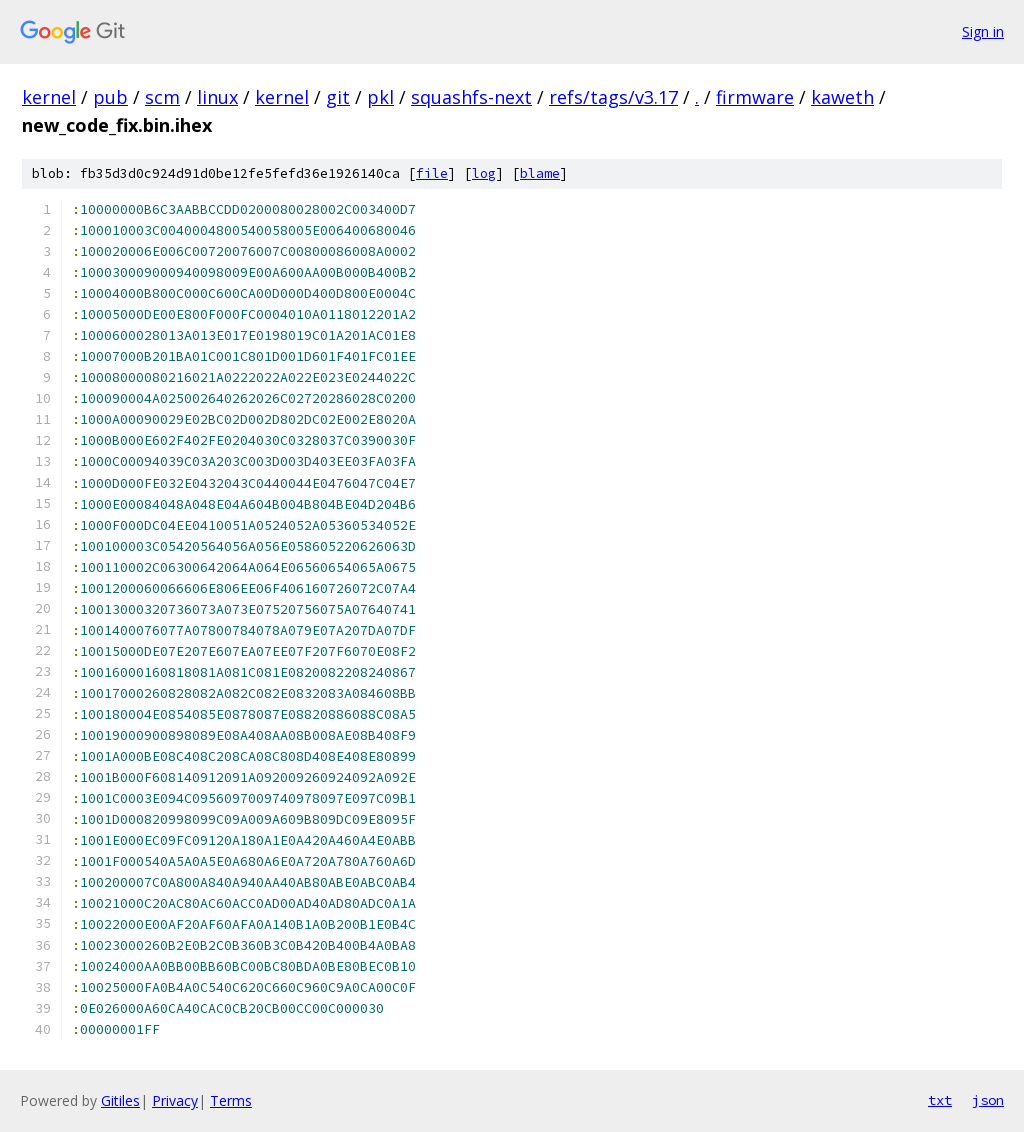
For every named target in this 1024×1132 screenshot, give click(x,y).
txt (940, 1100)
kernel (49, 97)
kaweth (842, 97)
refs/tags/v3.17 (613, 97)
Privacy (175, 1100)
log (484, 173)
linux (217, 97)
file (432, 173)
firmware (755, 97)
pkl (380, 97)
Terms (231, 1100)
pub (110, 97)
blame (540, 173)
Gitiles (120, 1100)
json (988, 1100)
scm (162, 97)
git (338, 97)
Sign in (983, 31)
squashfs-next (471, 97)
